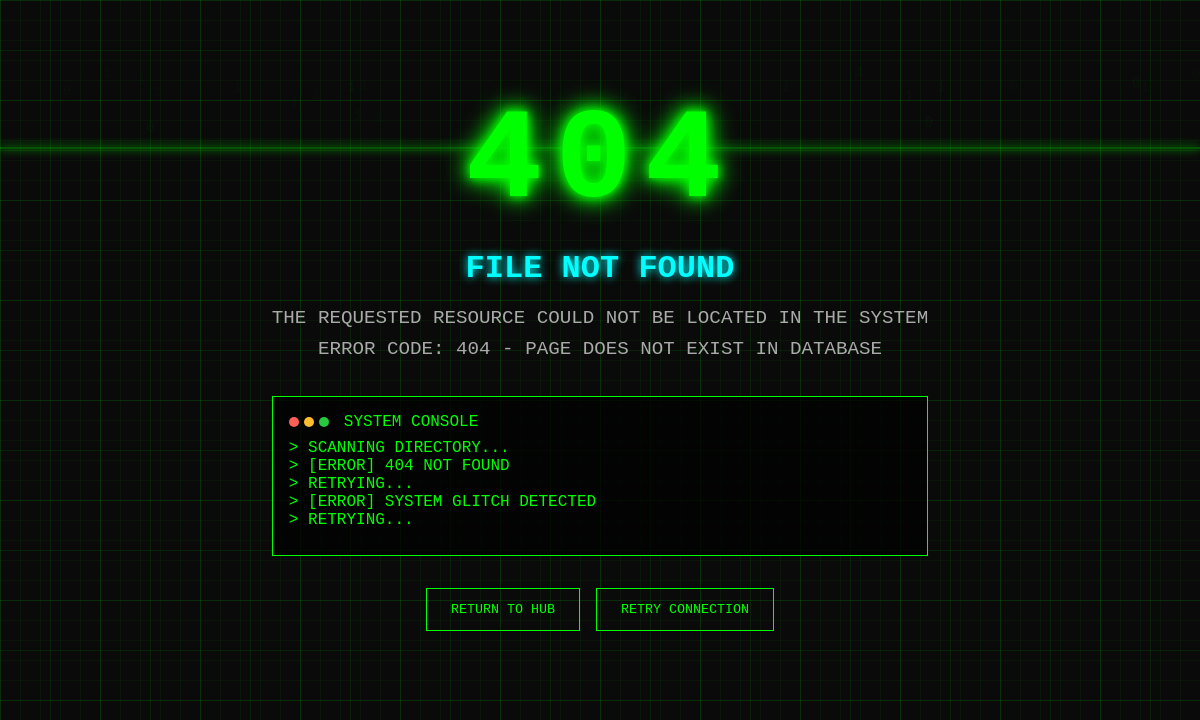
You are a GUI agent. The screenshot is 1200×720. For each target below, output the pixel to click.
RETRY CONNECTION (685, 609)
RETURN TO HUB (503, 609)
